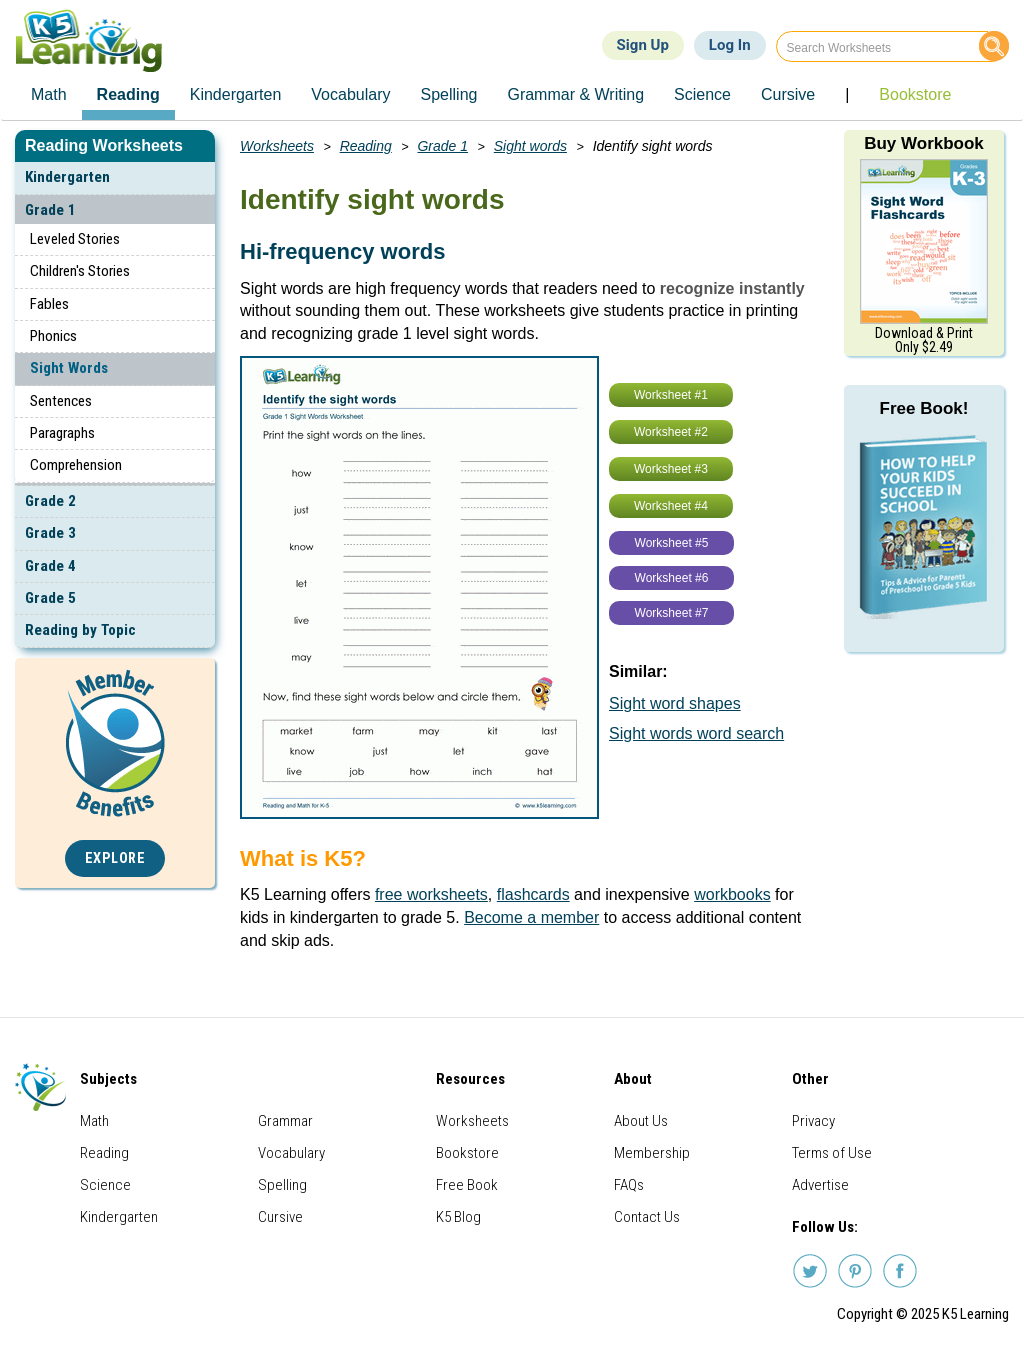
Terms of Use (832, 1153)
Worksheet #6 (672, 578)
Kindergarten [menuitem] (236, 94)
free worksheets (431, 894)
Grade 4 (50, 566)
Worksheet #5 (672, 543)
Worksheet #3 (671, 469)
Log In (730, 45)
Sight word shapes (675, 703)
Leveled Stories (75, 239)
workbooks (732, 894)
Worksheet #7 (672, 613)
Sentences (61, 401)
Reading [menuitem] (128, 94)
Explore (115, 858)
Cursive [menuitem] (788, 94)
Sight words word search (696, 733)
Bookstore (467, 1153)
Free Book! (924, 408)
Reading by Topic (80, 630)
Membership (652, 1153)
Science (105, 1185)
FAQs (629, 1185)
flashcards (533, 894)
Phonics (53, 336)
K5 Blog (458, 1217)
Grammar (285, 1121)
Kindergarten (67, 177)
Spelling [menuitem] (449, 94)
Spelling (282, 1185)
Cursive (280, 1217)
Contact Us (647, 1217)
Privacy (813, 1121)
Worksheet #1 (671, 395)
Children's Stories (80, 271)
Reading (366, 146)
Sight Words (69, 368)
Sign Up (643, 45)
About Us (641, 1121)
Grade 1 (50, 210)
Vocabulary (291, 1153)
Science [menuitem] (702, 94)
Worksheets (277, 146)
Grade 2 (50, 501)
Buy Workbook (924, 143)
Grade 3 (50, 533)
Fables (49, 304)
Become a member (531, 917)
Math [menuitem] (49, 94)
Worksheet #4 (671, 506)
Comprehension (76, 465)
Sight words (530, 146)
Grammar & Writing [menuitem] (575, 94)
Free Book (467, 1185)
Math (94, 1121)
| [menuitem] (847, 94)
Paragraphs (62, 433)
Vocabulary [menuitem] (350, 94)
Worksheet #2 (671, 432)
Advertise (820, 1185)
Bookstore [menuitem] (915, 94)
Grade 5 (50, 598)
